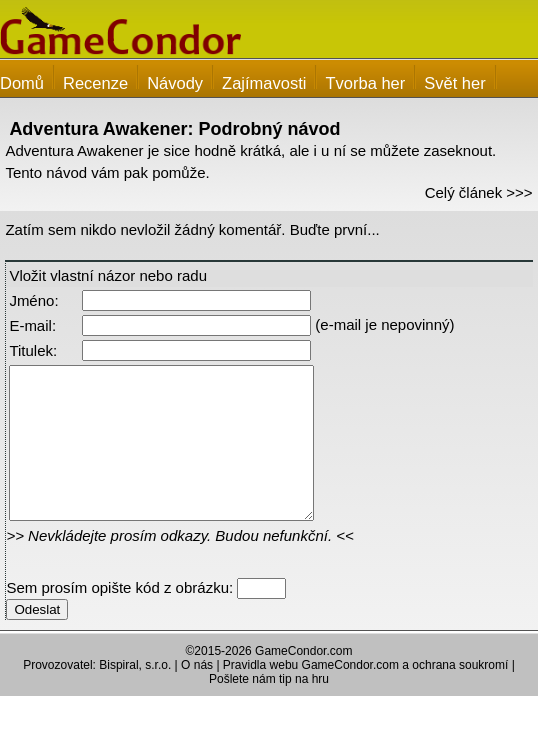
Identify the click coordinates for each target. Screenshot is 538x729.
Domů (22, 83)
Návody (175, 83)
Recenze (95, 83)
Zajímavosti (264, 83)
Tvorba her (365, 83)
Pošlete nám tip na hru (269, 709)
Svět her (454, 83)
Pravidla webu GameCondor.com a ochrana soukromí (365, 695)
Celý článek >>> (479, 192)
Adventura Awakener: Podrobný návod (174, 129)
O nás (197, 695)
